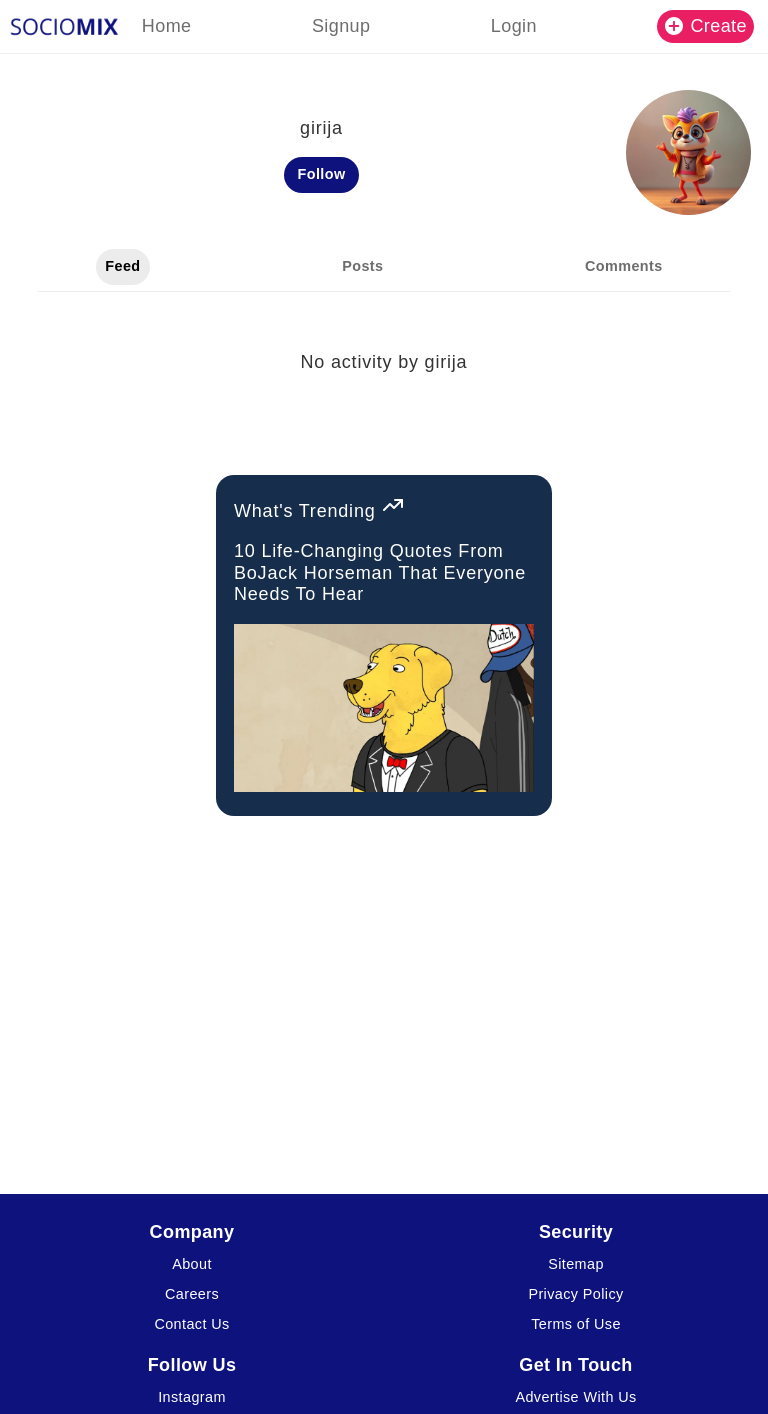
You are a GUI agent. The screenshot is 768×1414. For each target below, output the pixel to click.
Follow (322, 174)
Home (167, 26)
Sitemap (576, 1264)
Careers (192, 1294)
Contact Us (191, 1324)
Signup (341, 26)
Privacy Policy (575, 1294)
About (192, 1264)
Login (514, 26)
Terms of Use (576, 1324)
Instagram (192, 1397)
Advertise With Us (575, 1397)
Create (706, 26)
